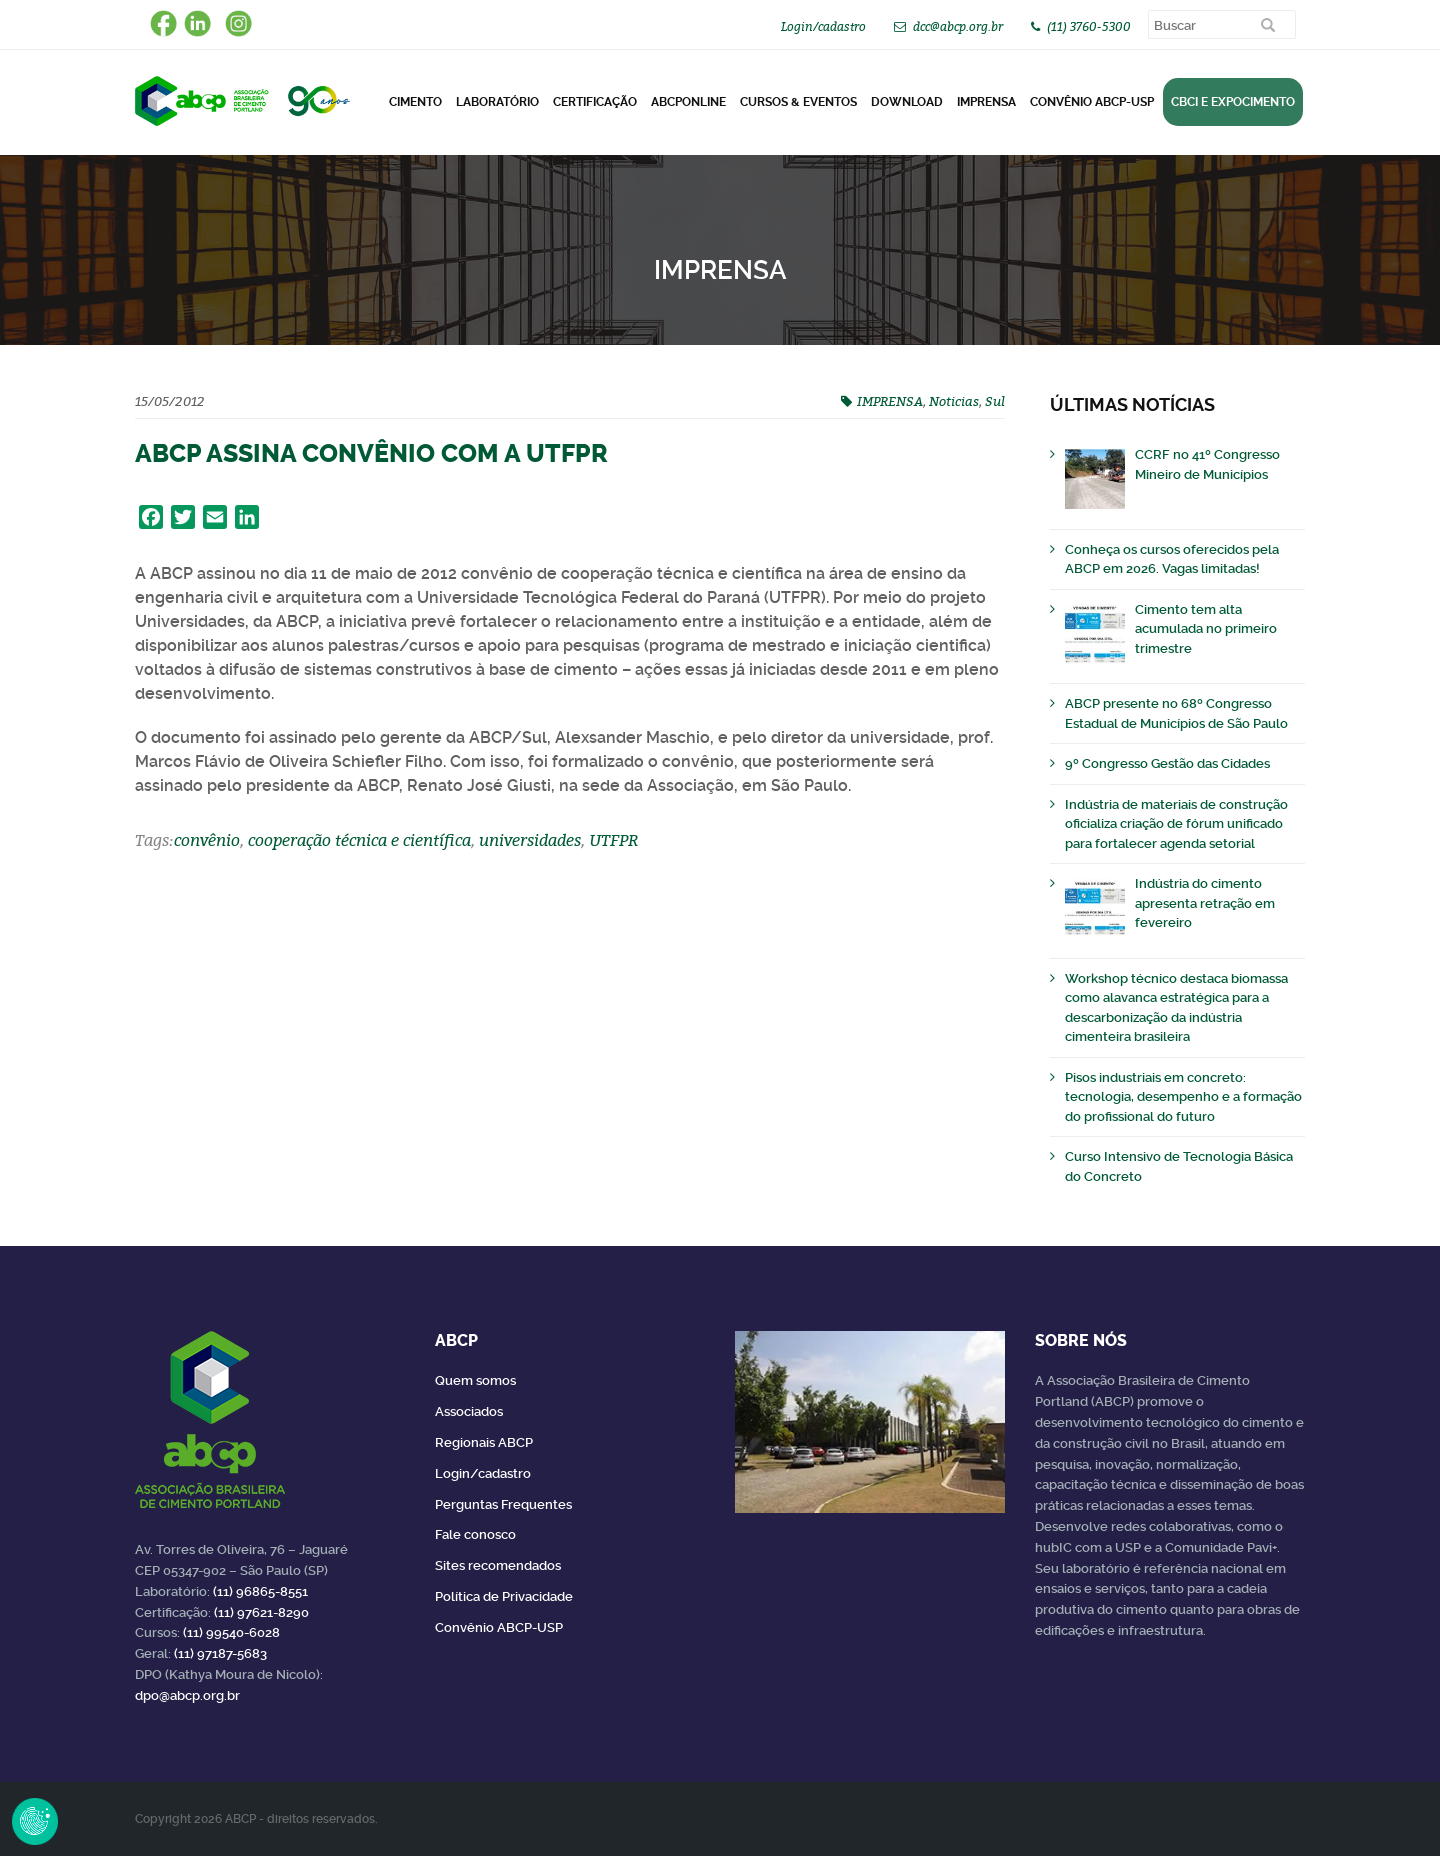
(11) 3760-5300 (1089, 26)
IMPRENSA (890, 401)
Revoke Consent (35, 1821)
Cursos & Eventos (798, 102)
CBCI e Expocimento (1233, 102)
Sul (995, 401)
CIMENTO (415, 102)
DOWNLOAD (907, 102)
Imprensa (986, 102)
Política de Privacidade (504, 1596)
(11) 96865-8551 (260, 1591)
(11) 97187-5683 (220, 1653)
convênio (207, 840)
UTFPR (613, 840)
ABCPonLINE (688, 102)
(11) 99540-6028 (231, 1632)
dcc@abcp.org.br (958, 26)
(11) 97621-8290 (261, 1612)
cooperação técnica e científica (359, 840)
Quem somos (475, 1380)
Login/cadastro (823, 26)
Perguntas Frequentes (503, 1504)
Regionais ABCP (484, 1442)
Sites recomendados (498, 1565)
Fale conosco (475, 1534)
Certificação (595, 102)
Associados (469, 1411)
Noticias (954, 401)
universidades (530, 840)
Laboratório (497, 102)
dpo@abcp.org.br (187, 1695)
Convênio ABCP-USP (1092, 102)
